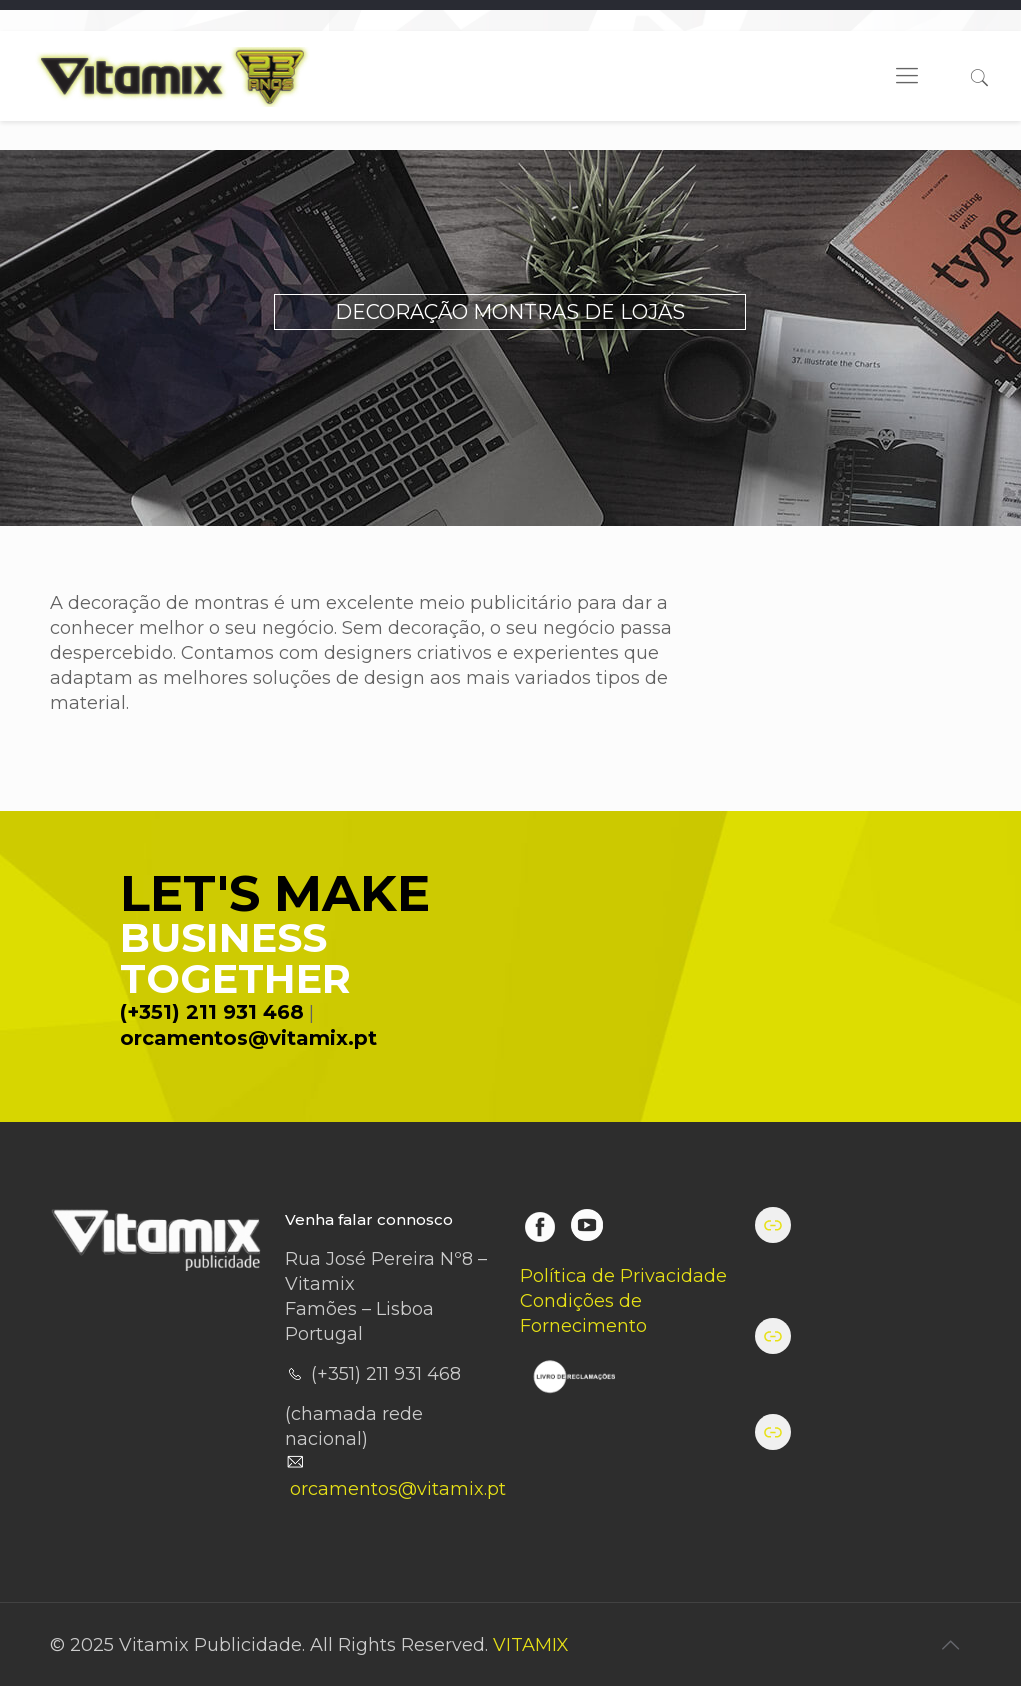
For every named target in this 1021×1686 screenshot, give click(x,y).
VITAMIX (531, 1645)
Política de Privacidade (623, 1276)
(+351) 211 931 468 (212, 1012)
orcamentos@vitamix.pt (248, 1038)
